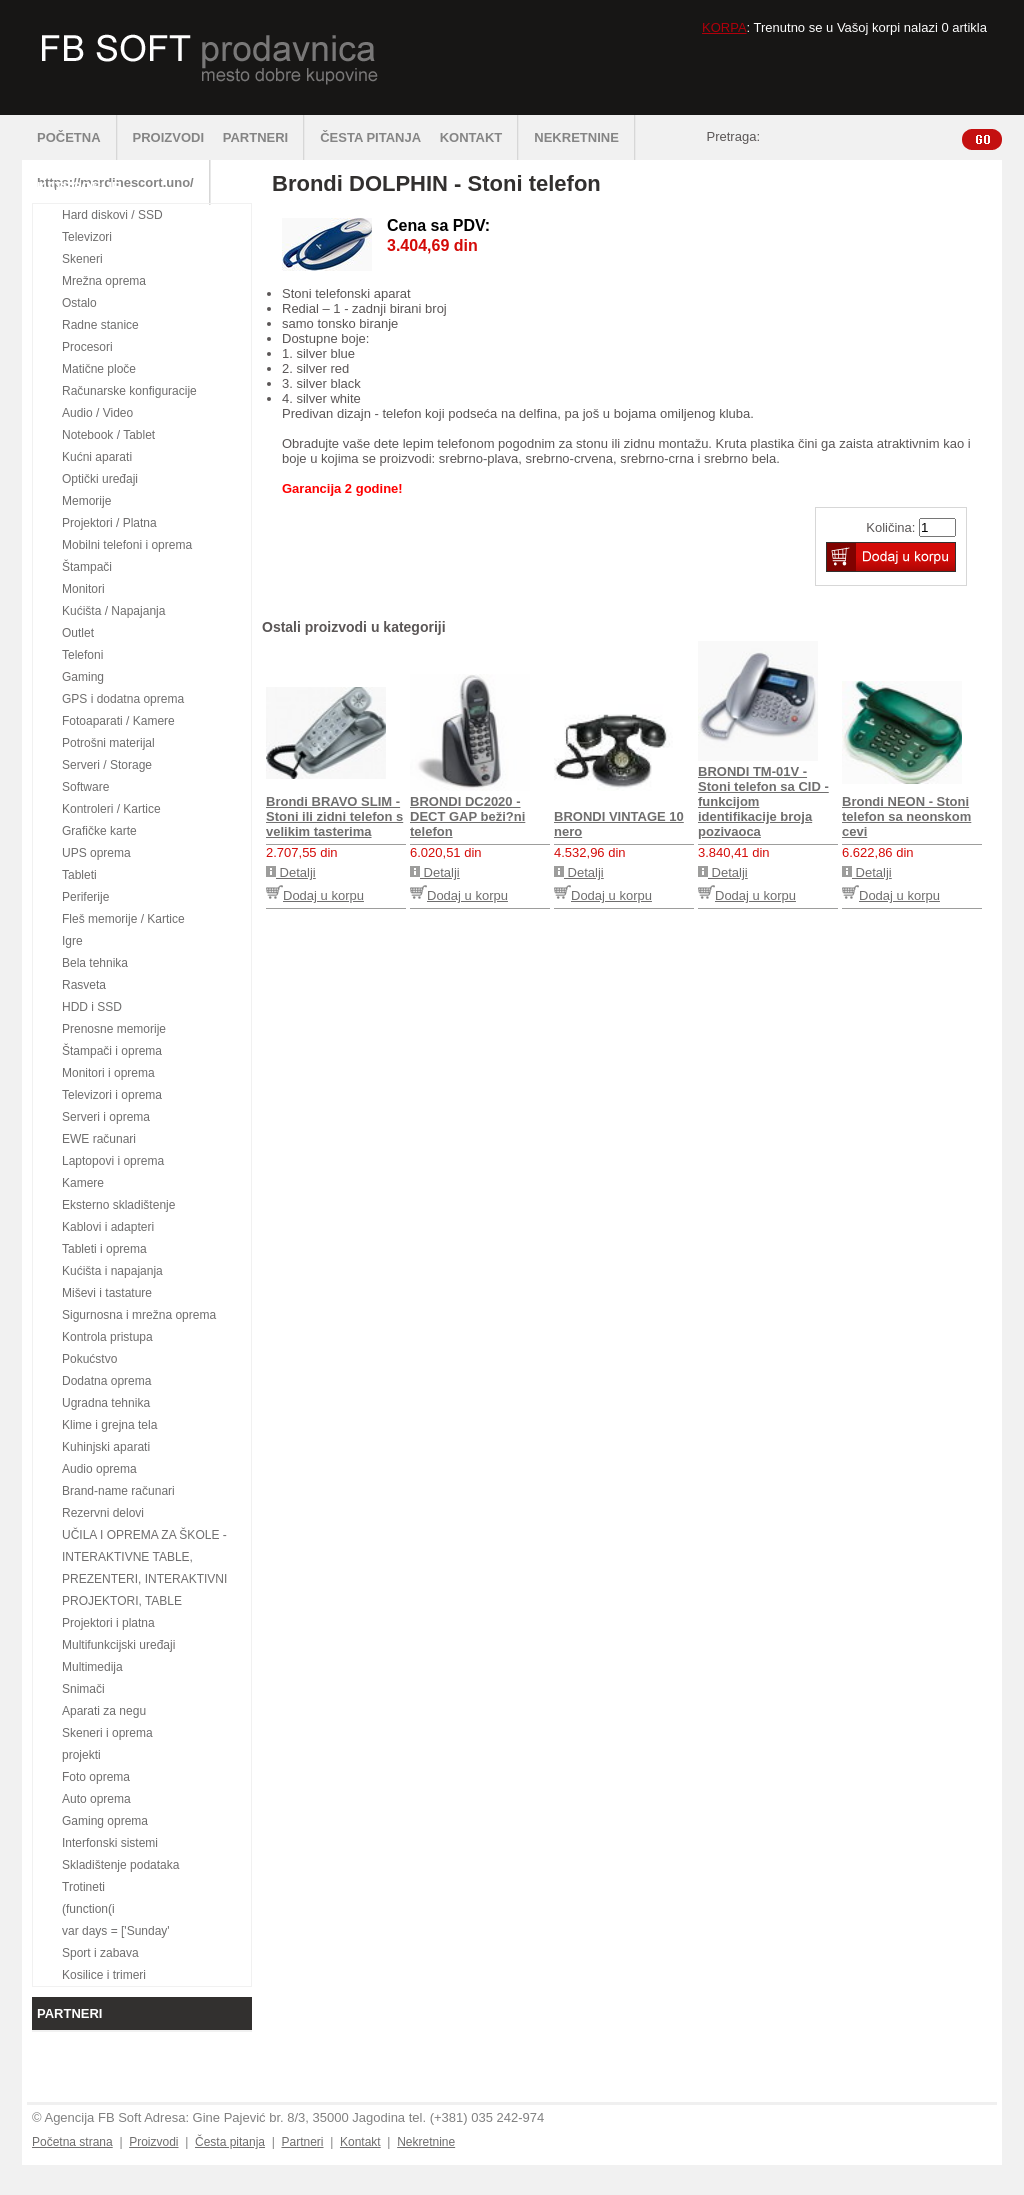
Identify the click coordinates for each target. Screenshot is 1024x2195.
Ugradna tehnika (106, 1403)
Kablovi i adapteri (108, 1227)
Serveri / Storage (107, 765)
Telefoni (82, 655)
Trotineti (83, 1887)
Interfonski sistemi (110, 1843)
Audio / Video (97, 413)
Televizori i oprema (112, 1095)
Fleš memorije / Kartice (123, 919)
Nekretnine (426, 2142)
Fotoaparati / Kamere (118, 721)
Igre (72, 941)
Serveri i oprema (106, 1117)
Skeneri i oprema (107, 1733)
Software (85, 787)
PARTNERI (264, 137)
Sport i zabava (100, 1953)
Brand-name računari (118, 1491)
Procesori (87, 347)
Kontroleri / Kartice (111, 809)
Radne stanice (100, 325)
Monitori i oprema (108, 1073)
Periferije (85, 897)
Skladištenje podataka (120, 1865)
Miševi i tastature (107, 1293)
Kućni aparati (97, 457)
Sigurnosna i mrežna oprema (139, 1315)
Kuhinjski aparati (106, 1447)
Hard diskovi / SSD (112, 215)
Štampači (87, 567)
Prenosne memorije (114, 1029)
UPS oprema (96, 853)
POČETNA (77, 137)
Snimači (83, 1689)
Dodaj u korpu (315, 895)
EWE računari (99, 1139)
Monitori (83, 589)
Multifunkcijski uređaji (118, 1645)
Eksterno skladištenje (118, 1205)
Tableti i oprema (104, 1249)
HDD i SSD (92, 1007)
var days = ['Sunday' (116, 1931)
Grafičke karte (99, 831)
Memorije (86, 501)
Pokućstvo (89, 1359)
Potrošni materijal (108, 743)
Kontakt (360, 2142)
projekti (81, 1755)
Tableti (79, 875)
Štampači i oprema (112, 1051)
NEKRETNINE (585, 137)
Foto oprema (96, 1777)
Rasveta (84, 985)
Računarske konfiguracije (129, 391)
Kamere (83, 1183)
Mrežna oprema (104, 281)
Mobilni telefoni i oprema (127, 545)
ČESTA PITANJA (370, 137)
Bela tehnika (95, 963)
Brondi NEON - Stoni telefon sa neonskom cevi (906, 816)
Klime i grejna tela (109, 1425)
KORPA (724, 27)
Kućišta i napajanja (112, 1271)
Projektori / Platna (109, 523)
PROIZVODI (169, 137)
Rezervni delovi (103, 1513)
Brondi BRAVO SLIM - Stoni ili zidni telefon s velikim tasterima (334, 816)
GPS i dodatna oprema (123, 699)
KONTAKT (480, 137)
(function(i (88, 1909)
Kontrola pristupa (107, 1337)
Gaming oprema (105, 1821)
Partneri (302, 2142)
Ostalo (79, 303)
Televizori (87, 237)
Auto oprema (96, 1799)
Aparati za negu (104, 1711)
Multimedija (92, 1667)
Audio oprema (99, 1469)
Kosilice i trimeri (104, 1975)
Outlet (78, 633)
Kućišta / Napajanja (113, 611)
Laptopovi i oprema (113, 1161)
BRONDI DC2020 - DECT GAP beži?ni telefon (467, 816)
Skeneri (82, 259)
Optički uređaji (100, 479)
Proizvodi (153, 2142)
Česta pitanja (230, 2142)
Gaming (83, 677)
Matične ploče (99, 369)
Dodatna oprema (106, 1381)
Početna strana (72, 2142)
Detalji (291, 872)
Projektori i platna (108, 1623)
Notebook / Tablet (108, 435)
